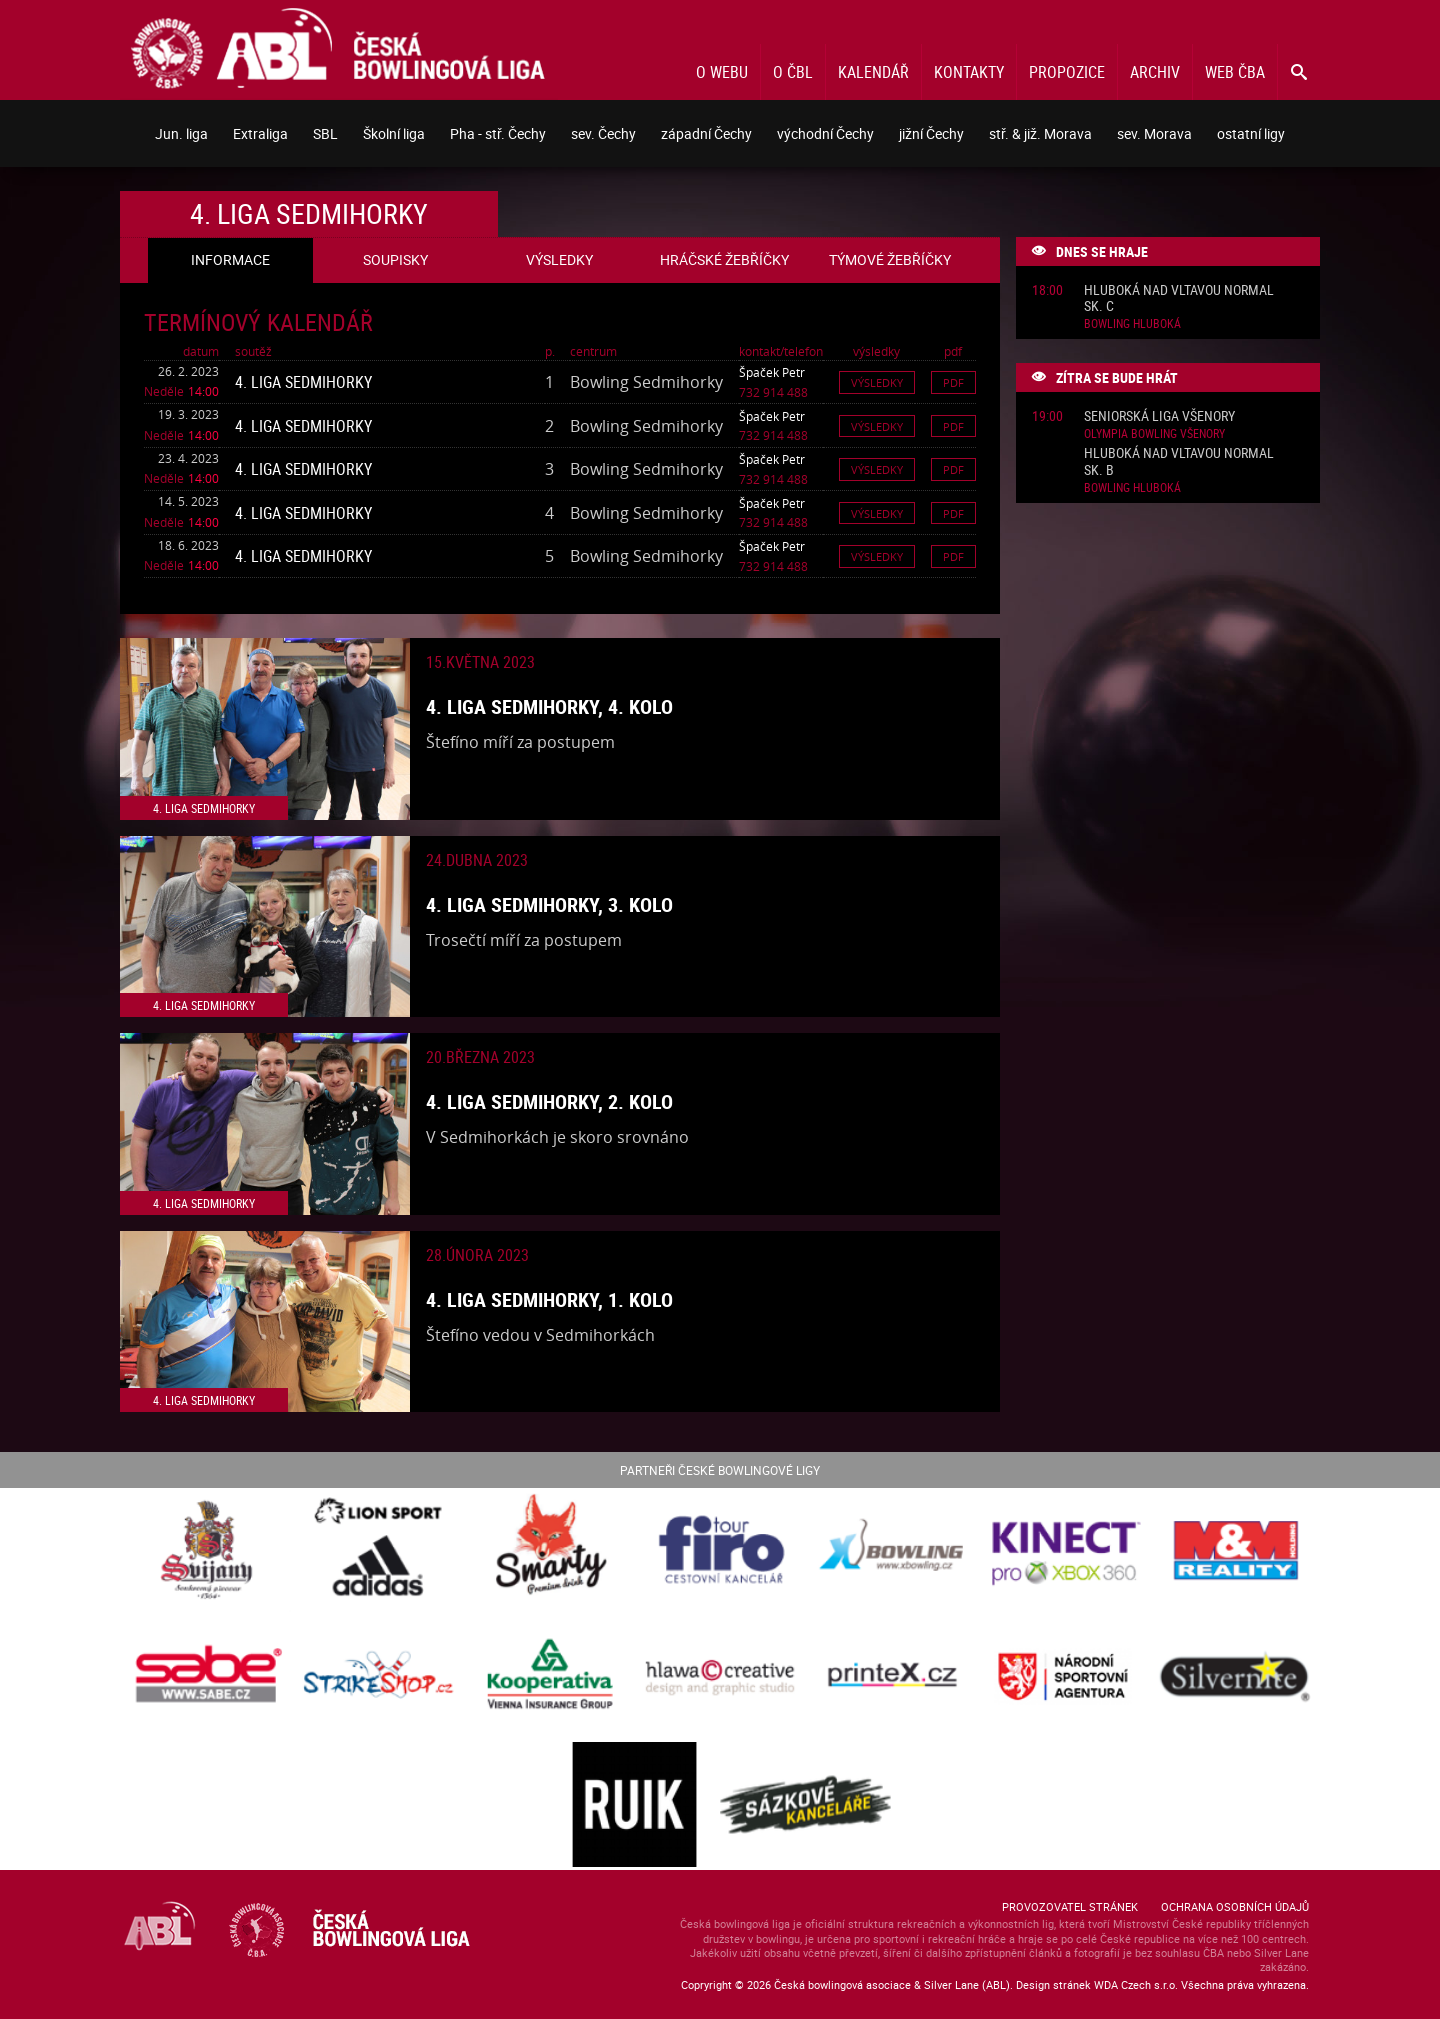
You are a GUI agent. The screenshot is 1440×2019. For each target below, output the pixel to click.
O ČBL (793, 72)
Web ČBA (1235, 72)
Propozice (1067, 72)
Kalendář (873, 72)
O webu (722, 72)
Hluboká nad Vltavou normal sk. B (1179, 462)
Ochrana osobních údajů (1235, 1906)
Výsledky (877, 382)
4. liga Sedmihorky (303, 382)
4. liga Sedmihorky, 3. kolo (549, 904)
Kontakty (969, 72)
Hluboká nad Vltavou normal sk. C (1179, 299)
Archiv (1155, 72)
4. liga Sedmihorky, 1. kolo (549, 1299)
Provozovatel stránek (1070, 1906)
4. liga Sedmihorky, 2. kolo (549, 1101)
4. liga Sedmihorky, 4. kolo (549, 706)
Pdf (953, 382)
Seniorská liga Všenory (1159, 416)
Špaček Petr (772, 372)
